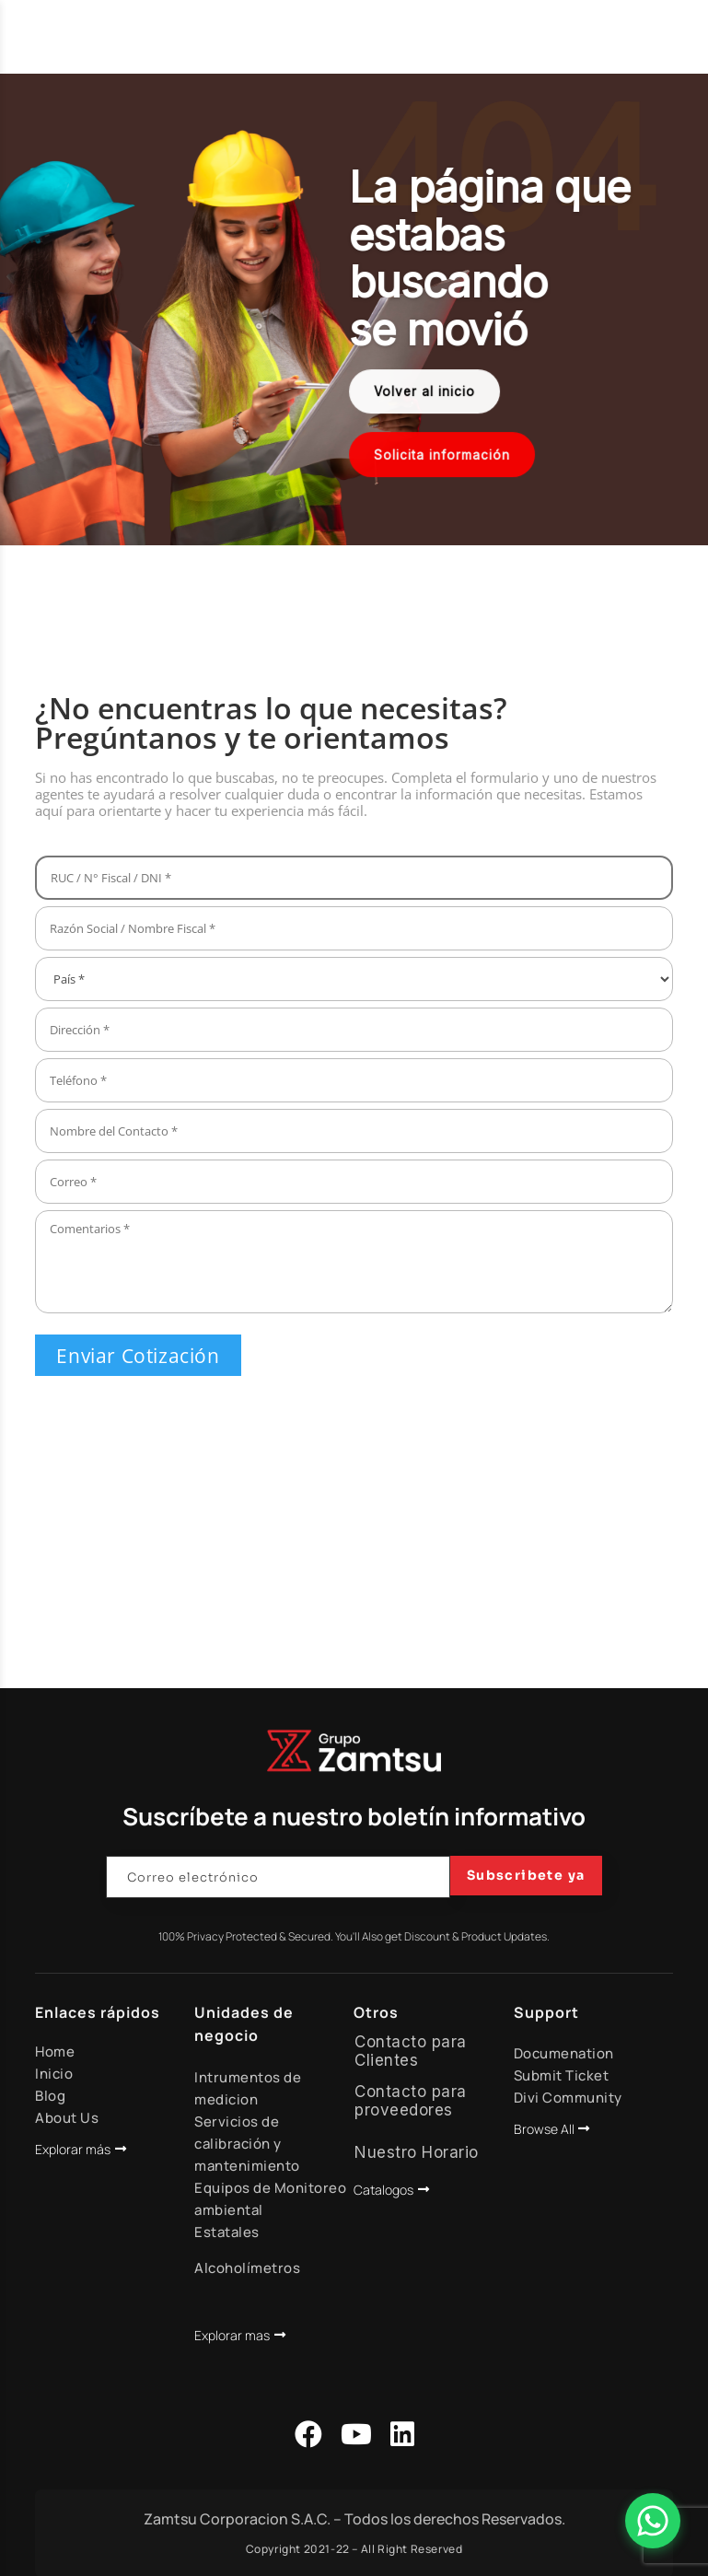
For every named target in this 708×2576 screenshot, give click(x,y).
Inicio (54, 2073)
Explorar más (72, 2149)
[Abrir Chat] (652, 2520)
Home (55, 2051)
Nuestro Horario (416, 2152)
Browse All (544, 2129)
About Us (67, 2117)
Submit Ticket (561, 2075)
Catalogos (383, 2189)
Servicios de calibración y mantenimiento (247, 2143)
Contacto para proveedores (410, 2100)
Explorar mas (232, 2335)
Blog (50, 2095)
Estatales (227, 2232)
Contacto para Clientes (410, 2051)
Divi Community (568, 2097)
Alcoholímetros (247, 2268)
